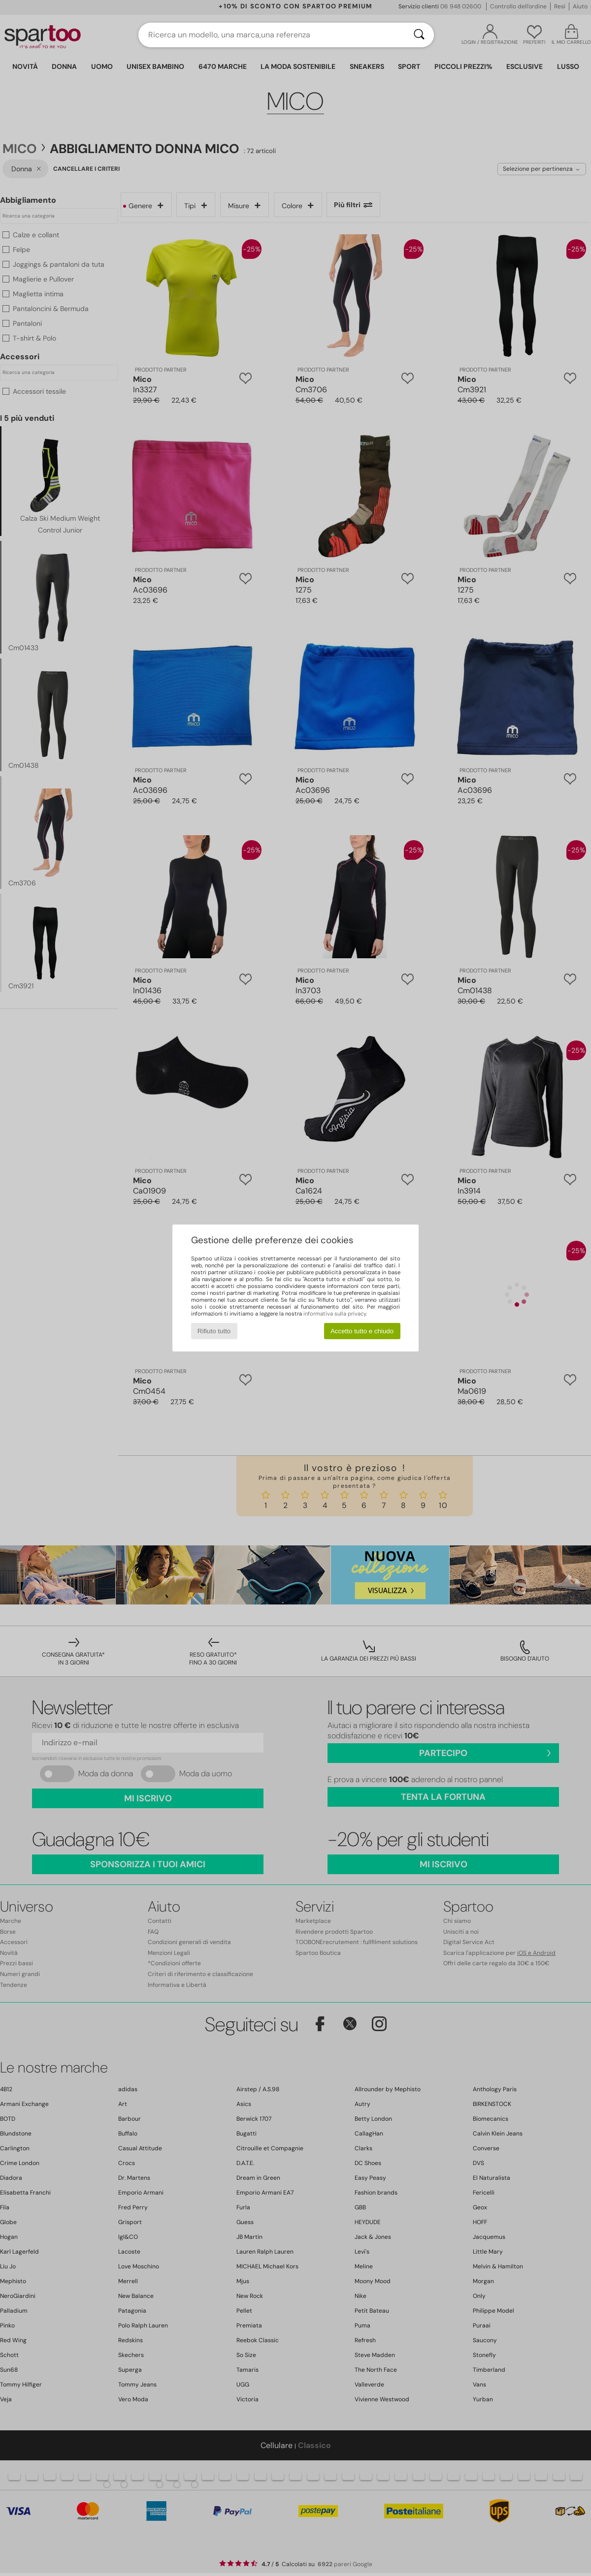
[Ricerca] (419, 35)
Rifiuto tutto (213, 1331)
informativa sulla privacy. (335, 1313)
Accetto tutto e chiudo (362, 1331)
